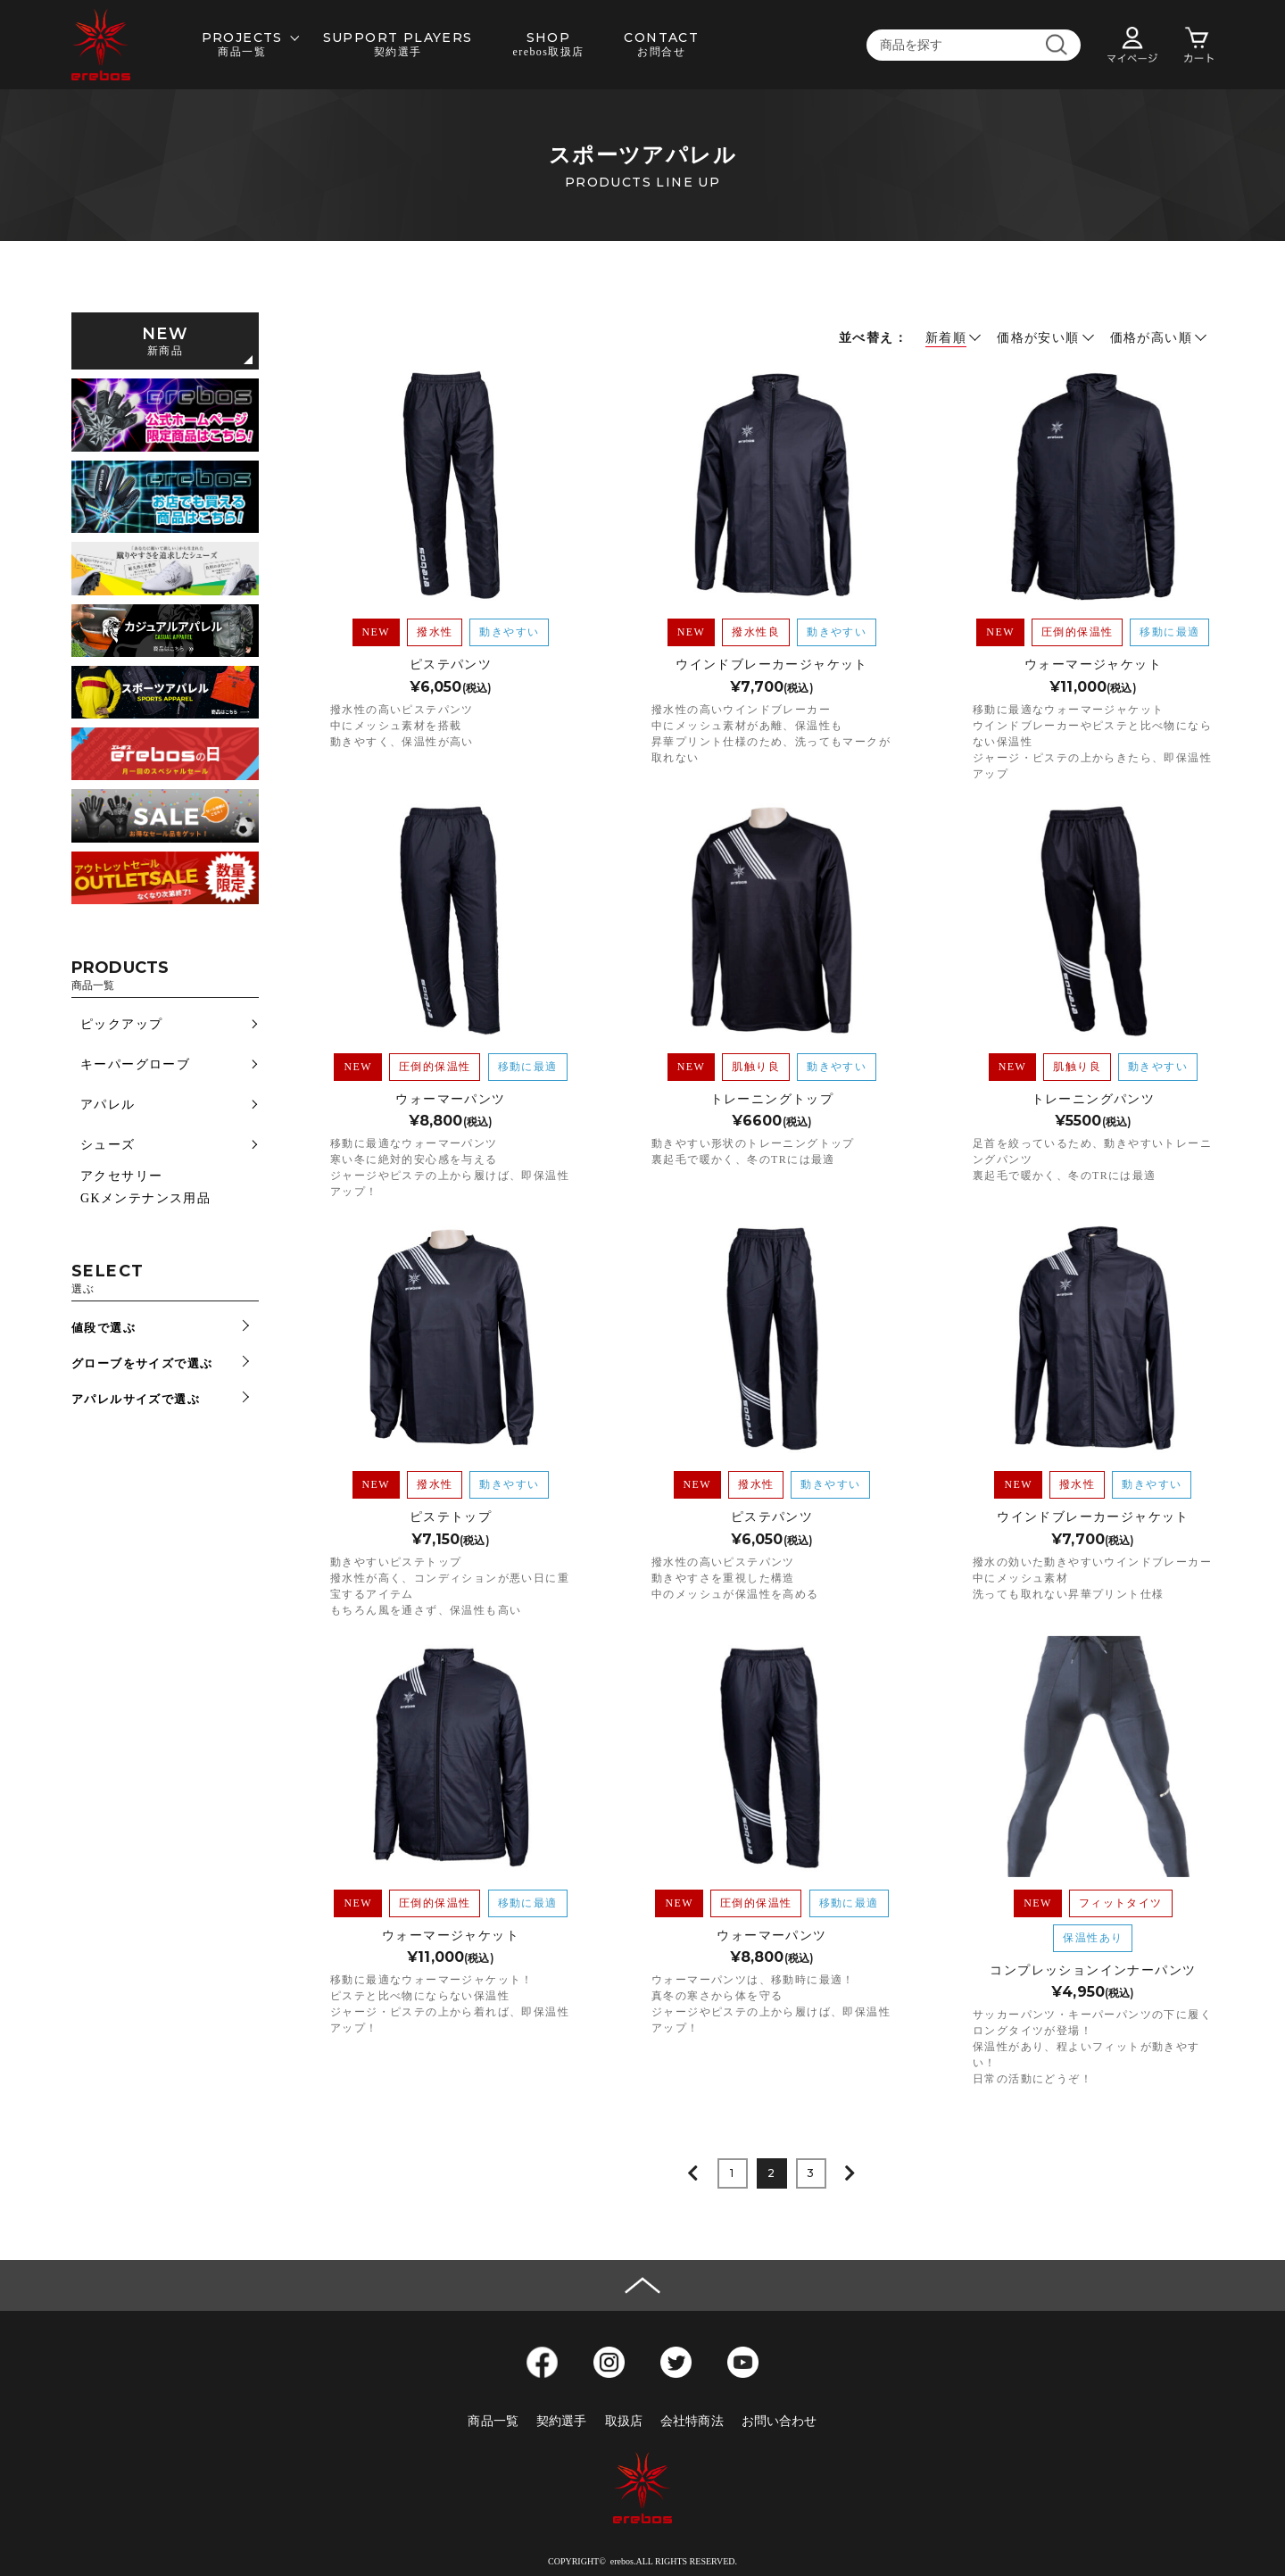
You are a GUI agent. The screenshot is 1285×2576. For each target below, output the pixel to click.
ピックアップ (121, 1024)
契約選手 (561, 2421)
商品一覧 (493, 2421)
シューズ (108, 1144)
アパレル (108, 1104)
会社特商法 (692, 2421)
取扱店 (623, 2421)
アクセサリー (121, 1176)
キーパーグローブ (135, 1064)
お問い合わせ (779, 2421)
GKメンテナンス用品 (145, 1198)
